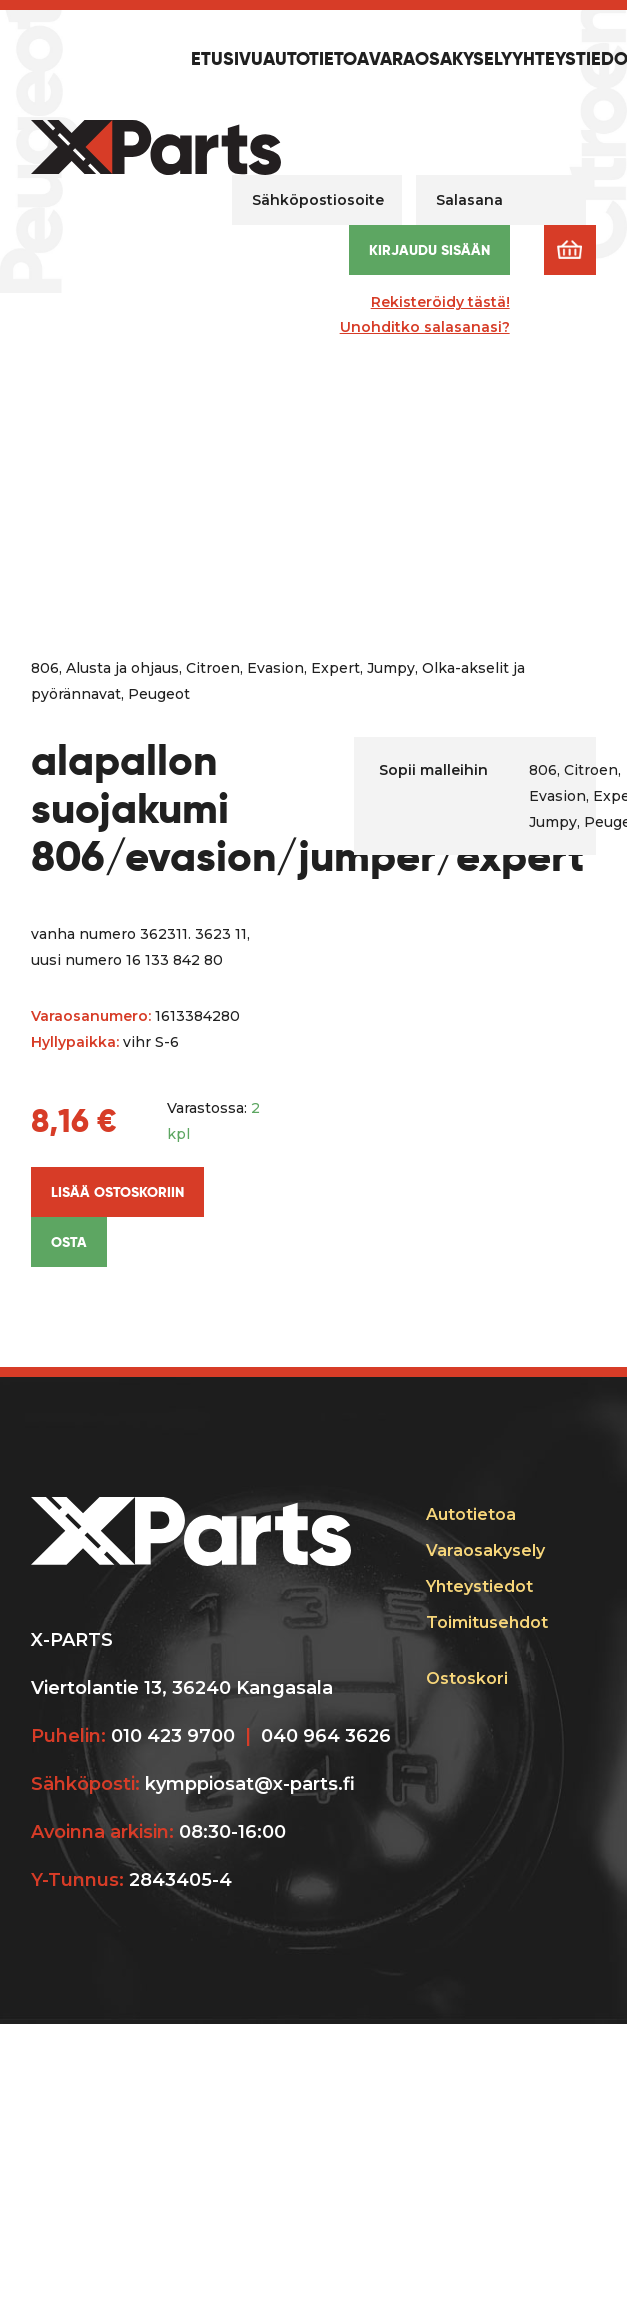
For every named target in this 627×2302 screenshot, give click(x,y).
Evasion (275, 668)
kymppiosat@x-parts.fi (250, 1784)
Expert (335, 668)
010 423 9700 (173, 1736)
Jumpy (391, 668)
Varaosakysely (440, 60)
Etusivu (227, 60)
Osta (69, 1242)
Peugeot (159, 694)
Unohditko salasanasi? (425, 327)
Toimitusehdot (487, 1622)
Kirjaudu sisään (429, 250)
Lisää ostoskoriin (117, 1192)
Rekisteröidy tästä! (440, 302)
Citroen (213, 668)
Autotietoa (316, 60)
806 (45, 668)
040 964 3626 (326, 1736)
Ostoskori (467, 1678)
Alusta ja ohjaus (122, 668)
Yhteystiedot (479, 1586)
